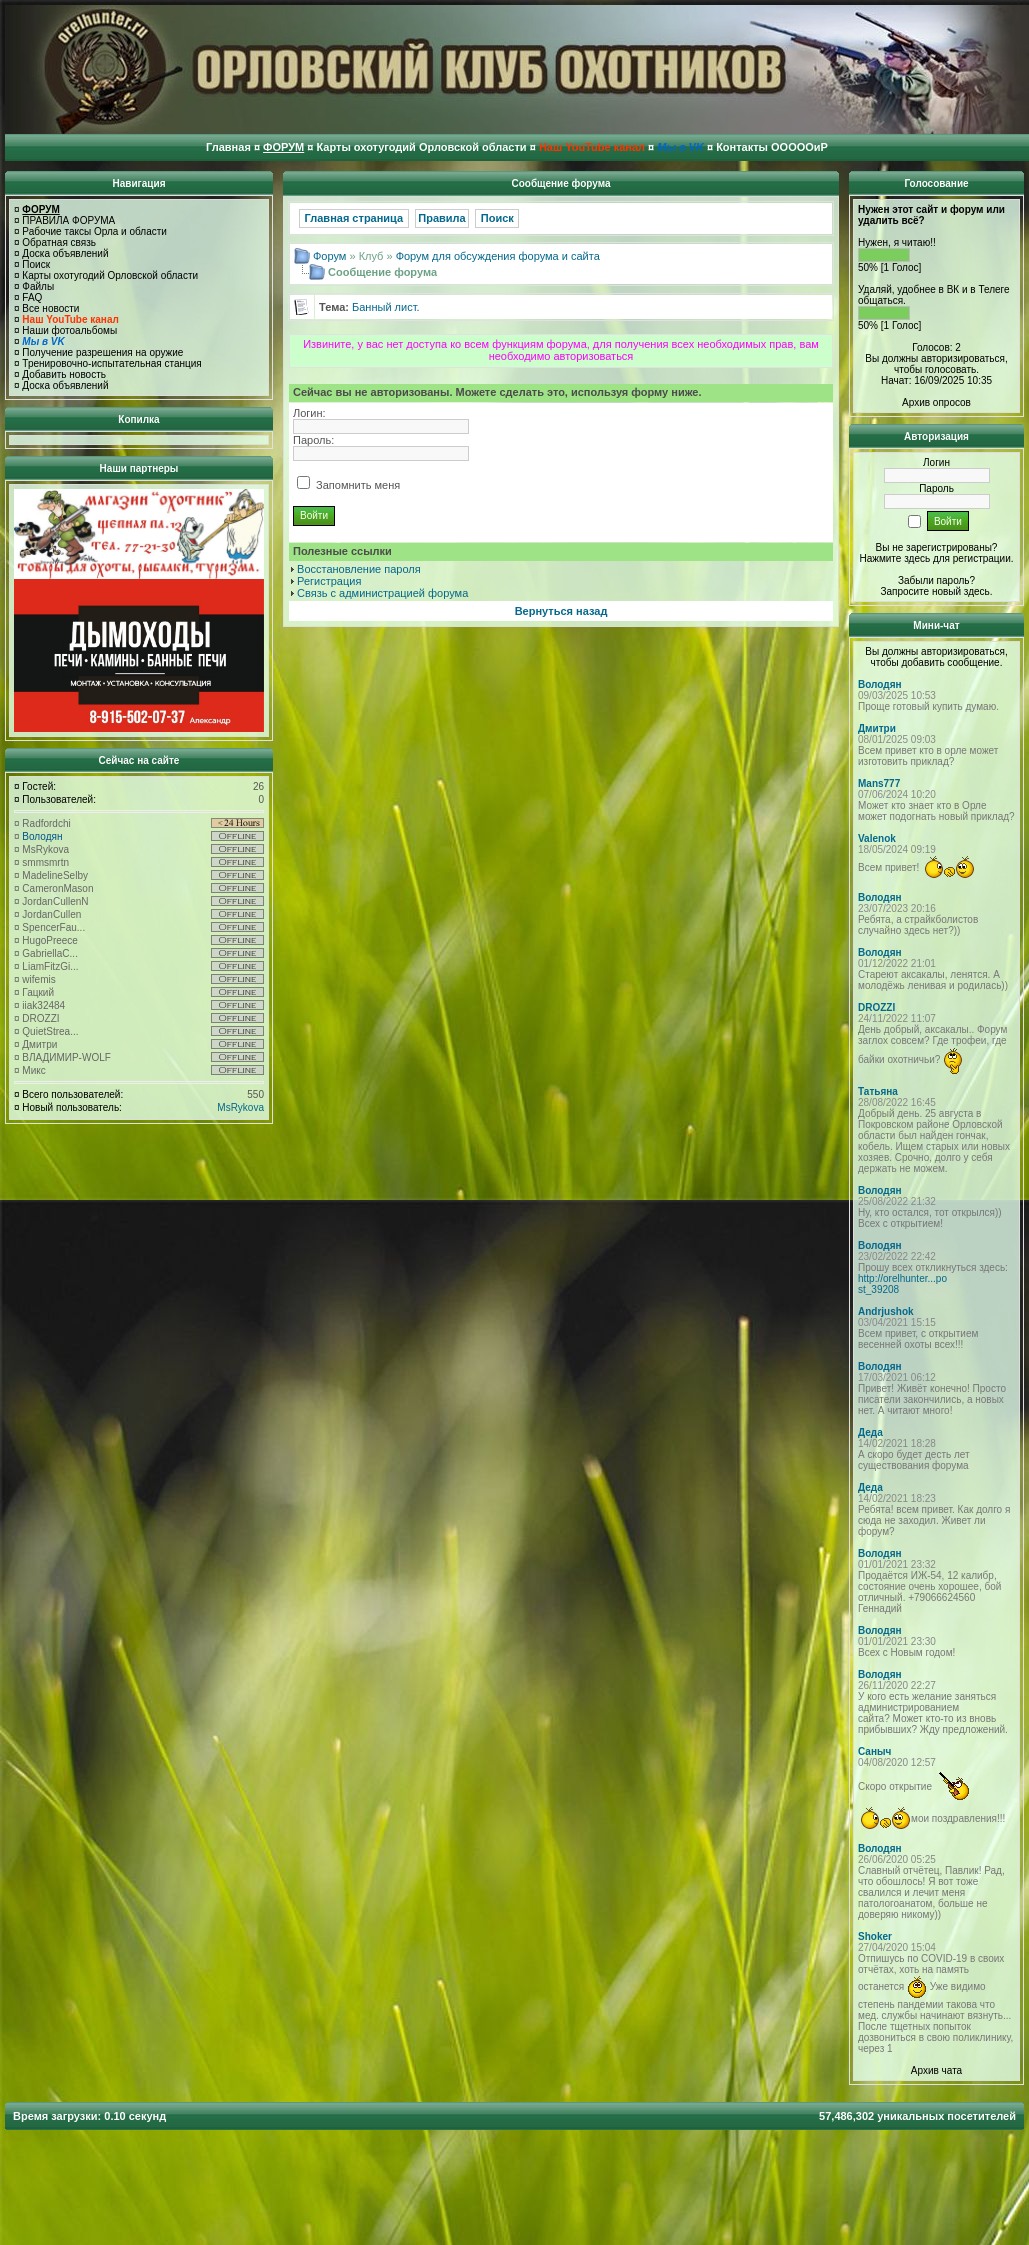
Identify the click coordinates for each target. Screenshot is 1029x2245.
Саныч (874, 1751)
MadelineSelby (55, 875)
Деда (870, 1432)
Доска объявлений (65, 253)
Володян (42, 836)
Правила (441, 218)
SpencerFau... (53, 927)
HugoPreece (50, 940)
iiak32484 (43, 1005)
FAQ (32, 297)
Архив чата (936, 2070)
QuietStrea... (50, 1031)
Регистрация (329, 581)
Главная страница (354, 218)
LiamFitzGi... (50, 966)
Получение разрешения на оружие (102, 352)
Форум (329, 256)
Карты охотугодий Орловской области (110, 275)
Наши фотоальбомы (69, 330)
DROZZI (40, 1018)
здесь (977, 591)
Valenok (877, 838)
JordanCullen (51, 914)
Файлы (38, 286)
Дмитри (39, 1044)
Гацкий (38, 992)
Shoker (875, 1936)
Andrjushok (886, 1311)
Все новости (50, 308)
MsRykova (45, 849)
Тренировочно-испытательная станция (111, 363)
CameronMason (57, 888)
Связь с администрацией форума (382, 593)
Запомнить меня (348, 485)
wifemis (38, 979)
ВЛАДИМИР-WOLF (66, 1057)
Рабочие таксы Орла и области (94, 231)
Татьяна (878, 1091)
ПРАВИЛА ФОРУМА (68, 220)
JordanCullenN (55, 901)
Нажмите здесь (894, 558)
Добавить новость (64, 374)
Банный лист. (386, 307)
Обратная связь (59, 242)
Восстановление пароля (359, 569)
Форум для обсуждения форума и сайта (498, 256)
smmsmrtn (45, 862)
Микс (33, 1070)
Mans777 (879, 783)
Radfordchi (46, 823)
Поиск (36, 264)
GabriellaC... (50, 953)
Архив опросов (936, 402)
